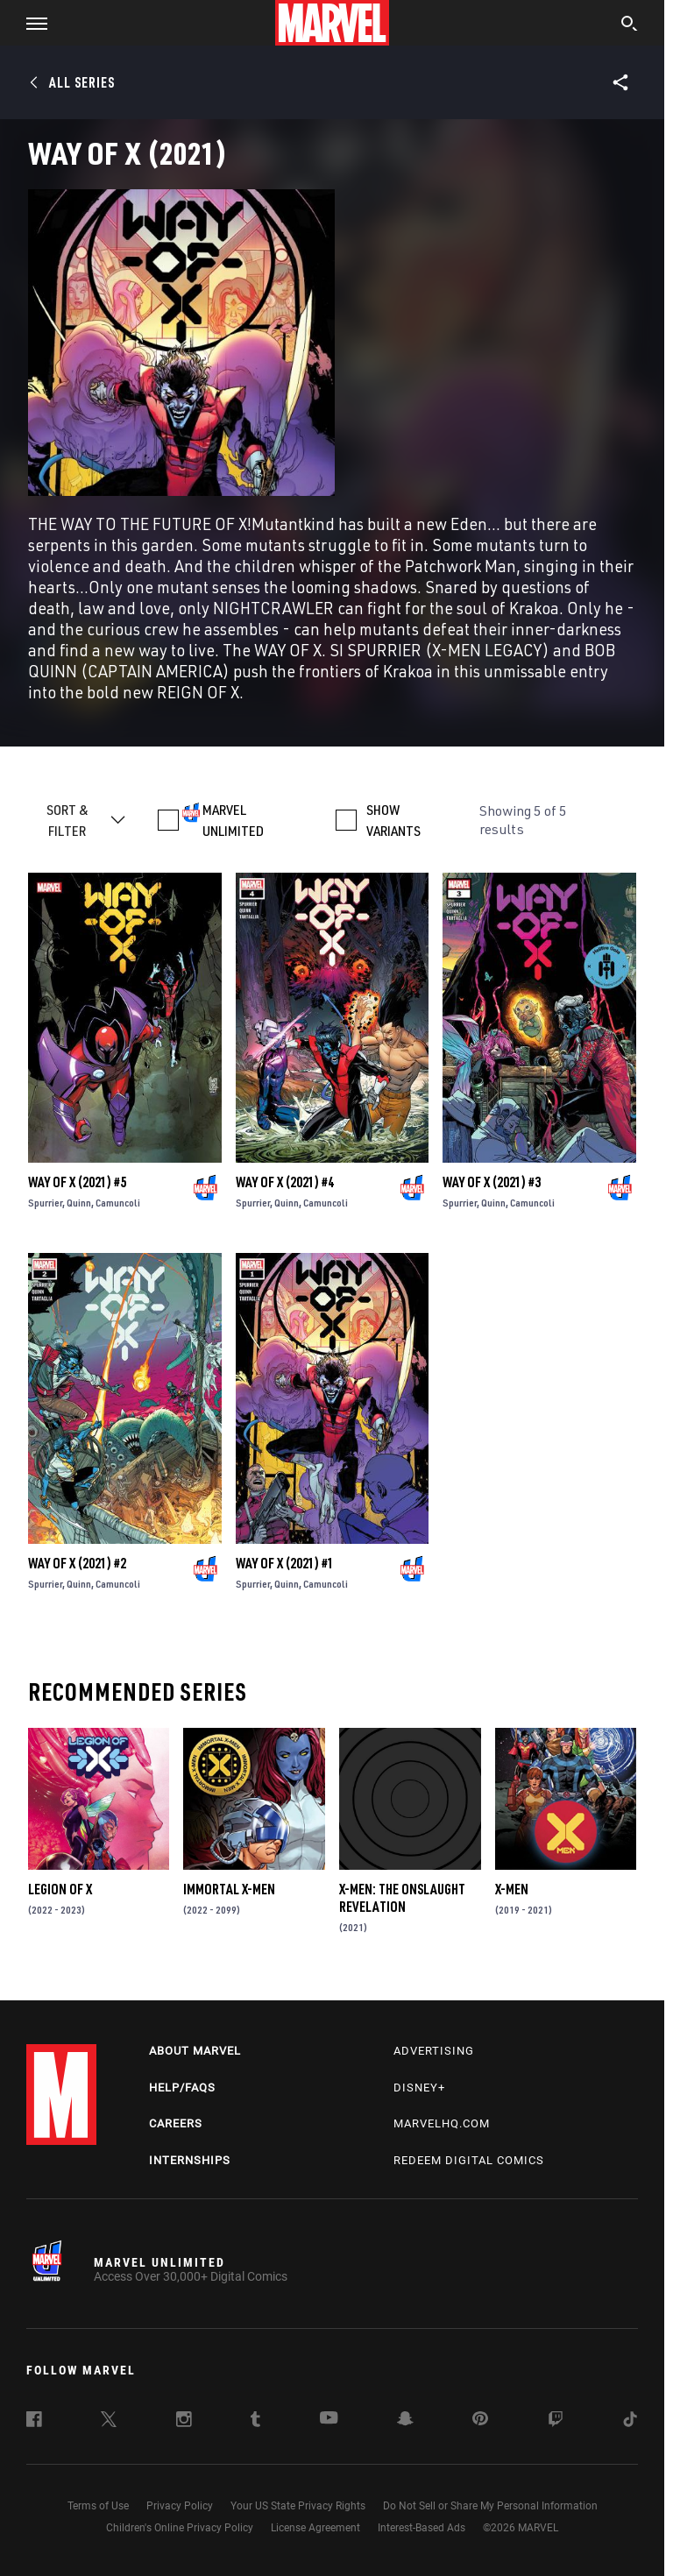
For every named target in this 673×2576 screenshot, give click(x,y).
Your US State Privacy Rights (297, 2506)
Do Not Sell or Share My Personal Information (490, 2506)
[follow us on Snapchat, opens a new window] (405, 2421)
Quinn (79, 1202)
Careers (175, 2123)
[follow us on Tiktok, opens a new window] (630, 2422)
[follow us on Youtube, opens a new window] (329, 2419)
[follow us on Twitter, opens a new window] (109, 2422)
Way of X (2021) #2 (77, 1563)
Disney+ (419, 2087)
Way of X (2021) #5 (77, 1182)
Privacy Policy (179, 2506)
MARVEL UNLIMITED (233, 820)
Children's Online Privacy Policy (179, 2528)
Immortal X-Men (229, 1889)
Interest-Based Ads (421, 2528)
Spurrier (45, 1202)
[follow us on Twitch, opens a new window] (555, 2422)
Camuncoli (118, 1202)
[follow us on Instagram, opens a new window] (184, 2422)
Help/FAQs (182, 2087)
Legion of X (60, 1889)
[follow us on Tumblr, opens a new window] (255, 2422)
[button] (30, 23)
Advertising (433, 2050)
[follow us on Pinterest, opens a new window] (480, 2420)
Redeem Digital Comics (468, 2160)
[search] (629, 25)
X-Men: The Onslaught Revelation (402, 1897)
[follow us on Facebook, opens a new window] (34, 2422)
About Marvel (195, 2050)
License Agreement (315, 2528)
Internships (189, 2160)
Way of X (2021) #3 (492, 1182)
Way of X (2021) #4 (285, 1182)
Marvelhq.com (441, 2123)
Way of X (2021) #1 (285, 1563)
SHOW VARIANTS (393, 820)
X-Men (511, 1889)
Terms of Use (98, 2506)
